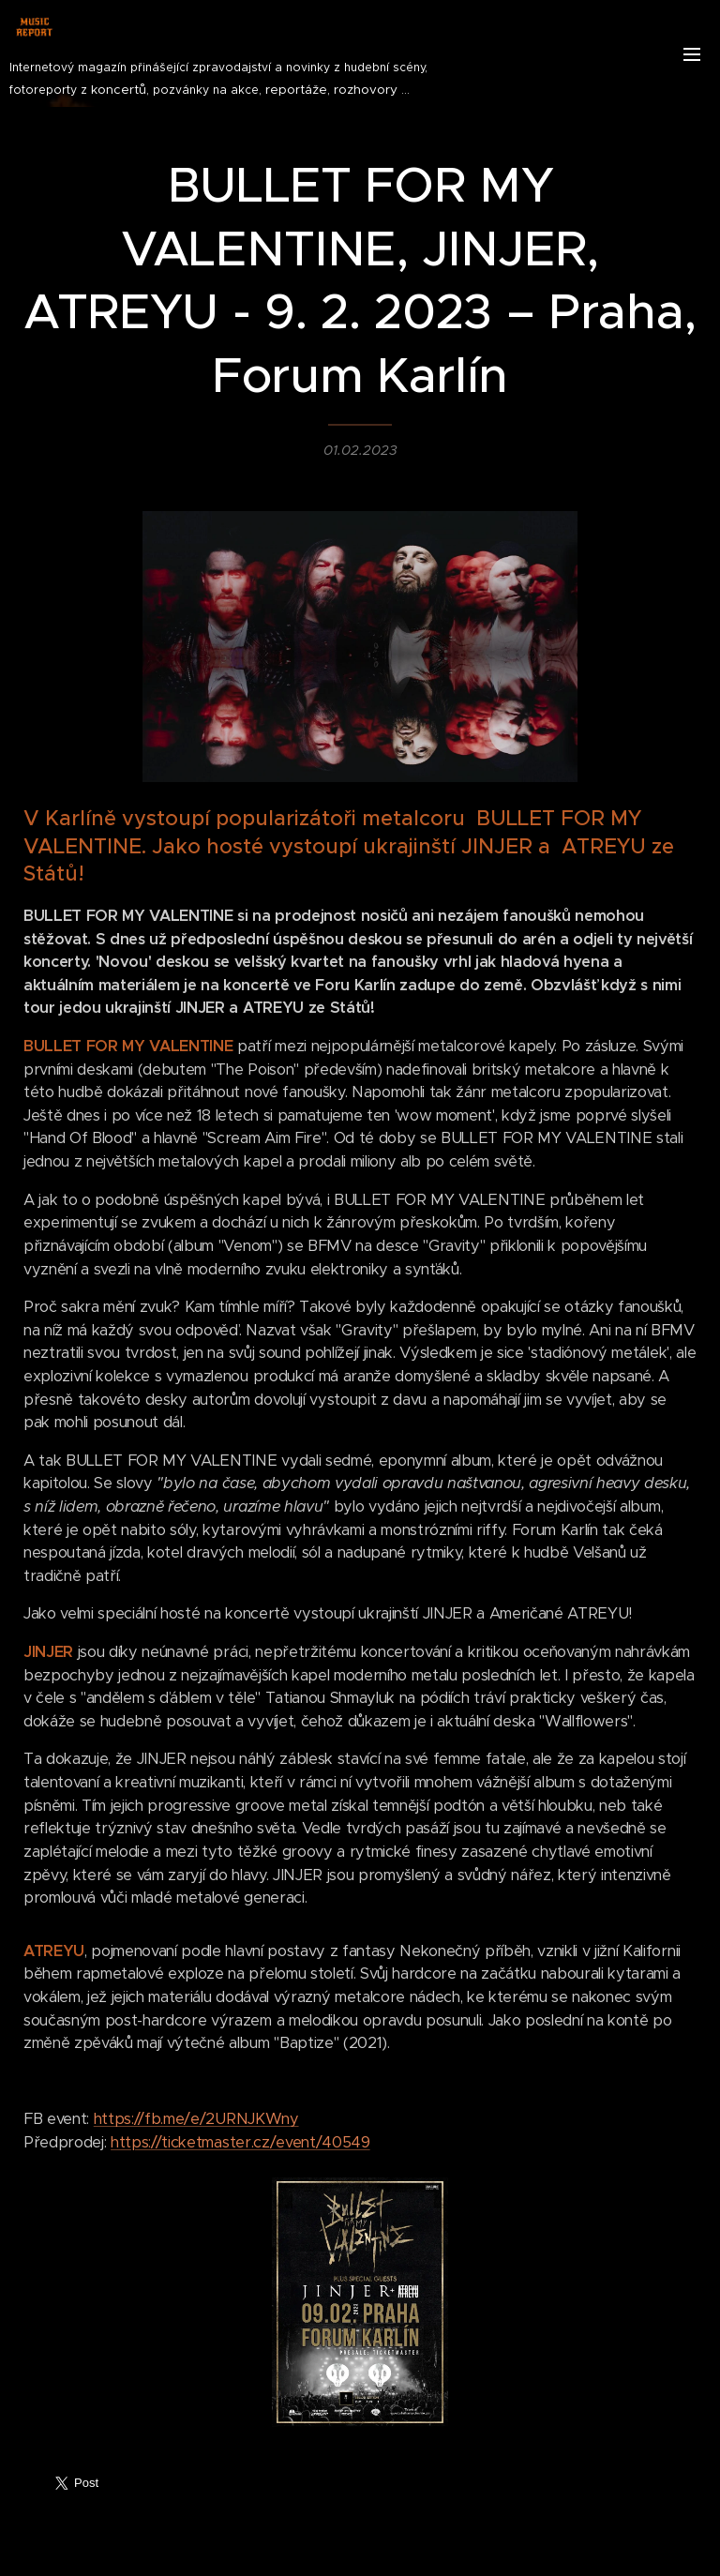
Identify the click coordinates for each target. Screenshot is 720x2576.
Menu (691, 54)
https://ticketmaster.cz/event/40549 (240, 2142)
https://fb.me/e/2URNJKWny (196, 2120)
